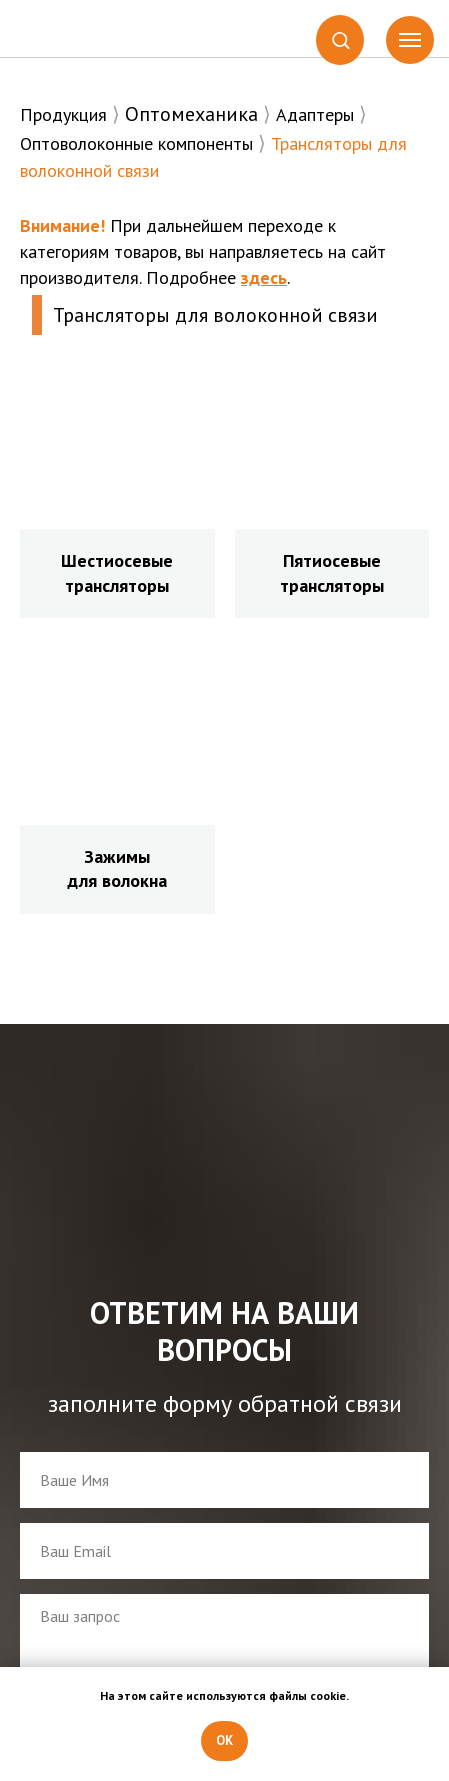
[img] (81, 29)
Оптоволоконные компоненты (136, 143)
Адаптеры (315, 114)
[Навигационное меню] (410, 40)
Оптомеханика (191, 114)
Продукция (63, 114)
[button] (340, 39)
